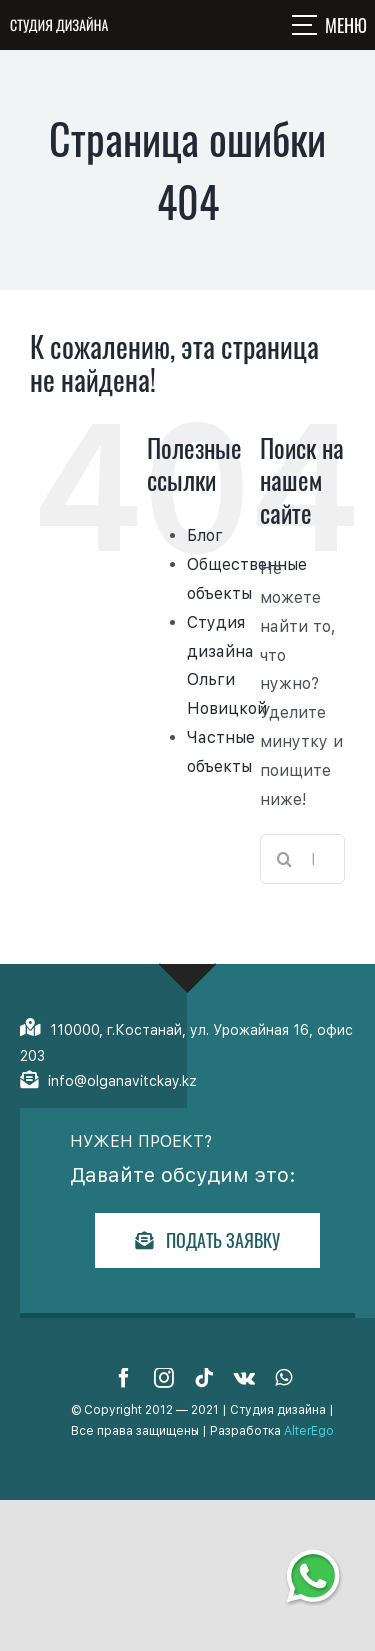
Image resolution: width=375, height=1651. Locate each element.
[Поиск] (285, 859)
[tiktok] (204, 1378)
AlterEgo (309, 1431)
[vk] (244, 1378)
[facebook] (124, 1378)
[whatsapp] (283, 1378)
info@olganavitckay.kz (122, 1081)
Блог (205, 535)
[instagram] (164, 1378)
